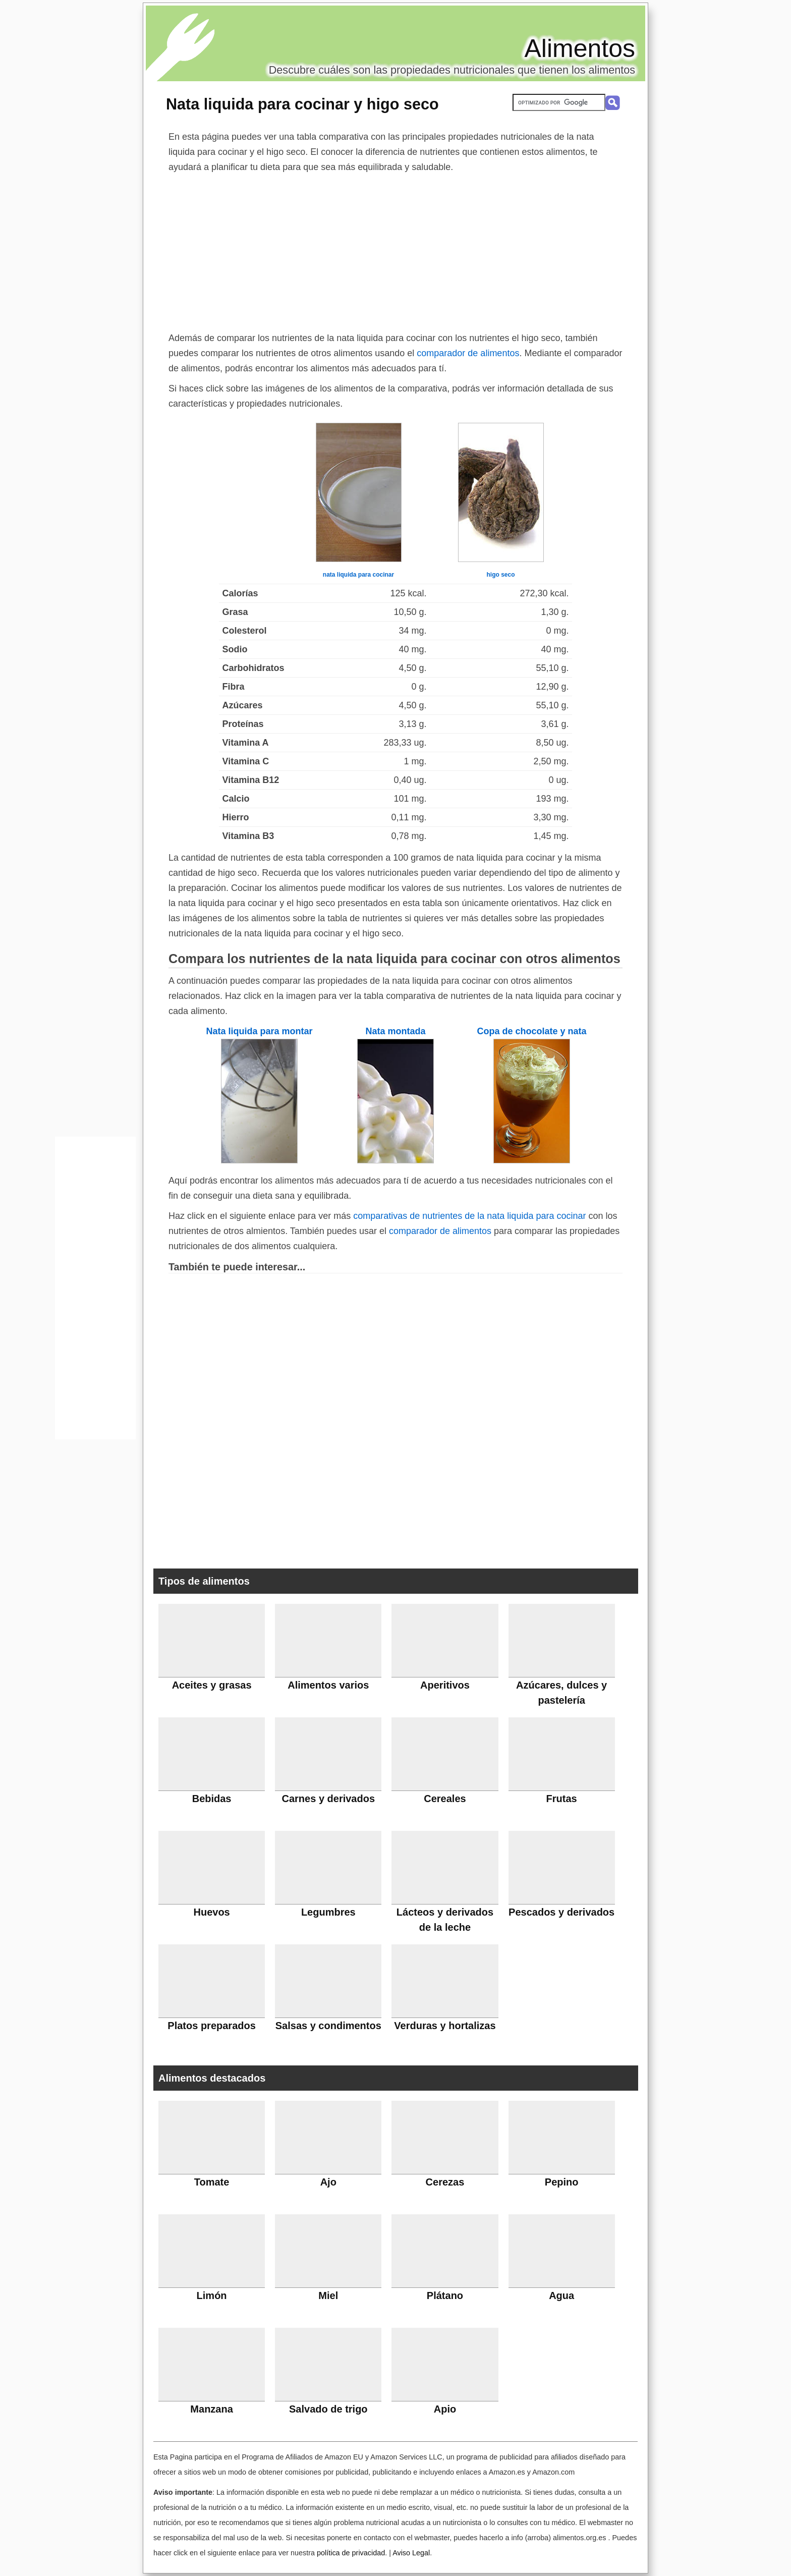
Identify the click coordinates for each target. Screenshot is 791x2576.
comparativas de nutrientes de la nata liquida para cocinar (469, 1216)
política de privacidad (351, 2553)
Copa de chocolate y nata (531, 1031)
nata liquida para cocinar (358, 574)
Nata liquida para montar (259, 1031)
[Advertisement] (395, 250)
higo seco (500, 574)
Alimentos (579, 48)
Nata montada (395, 1031)
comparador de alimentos (468, 353)
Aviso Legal (411, 2553)
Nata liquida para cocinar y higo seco (302, 104)
